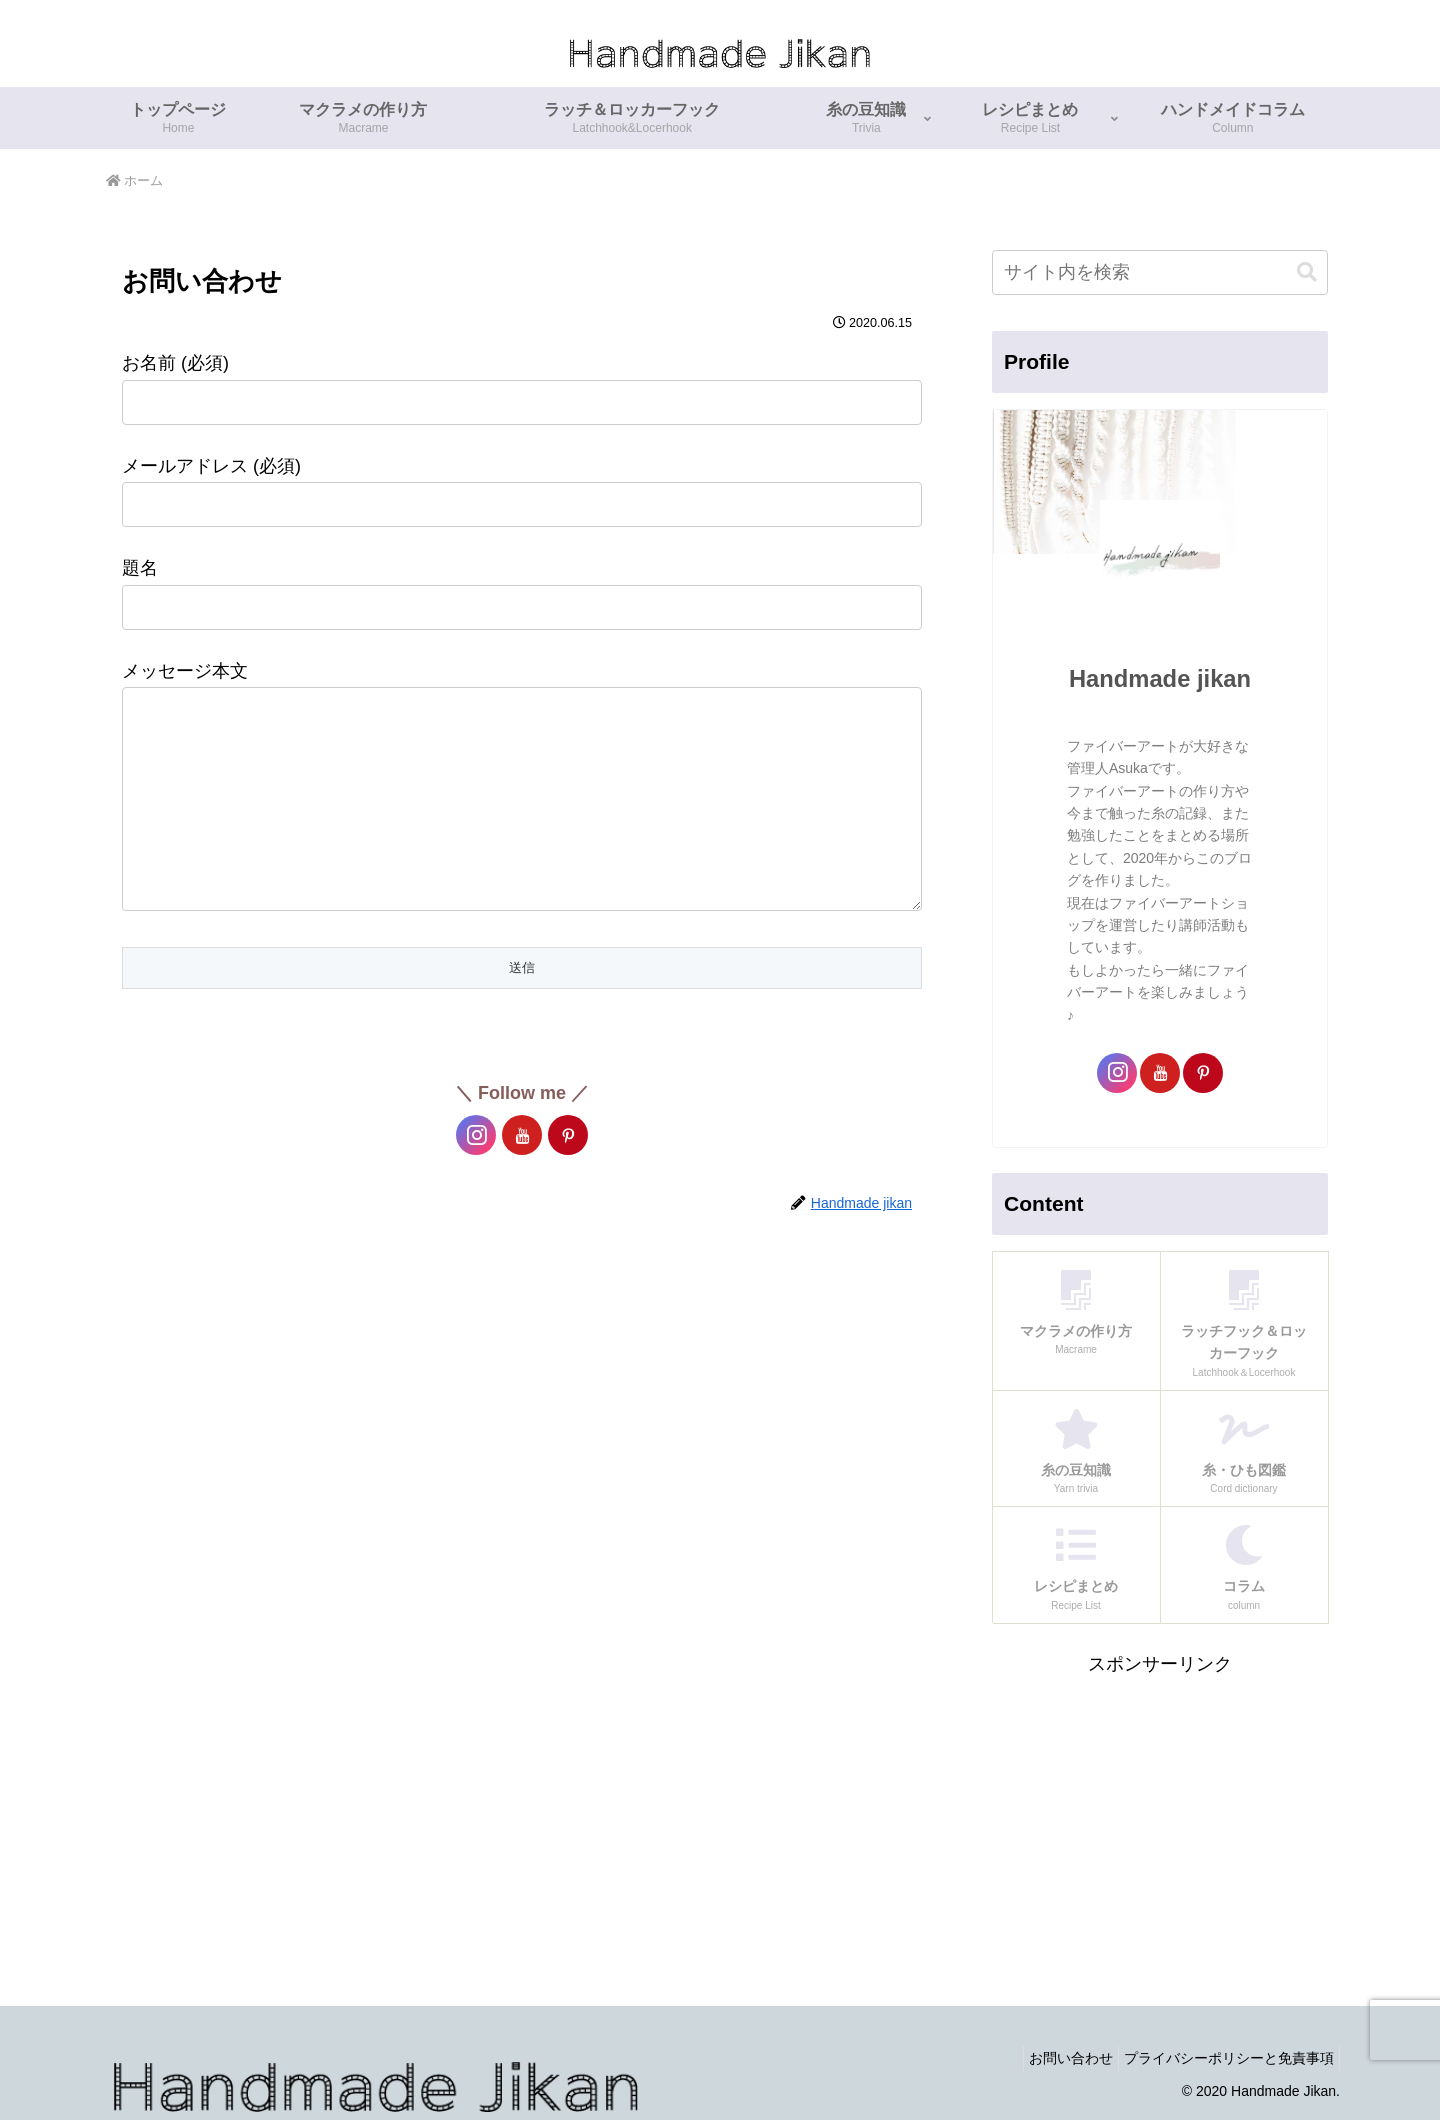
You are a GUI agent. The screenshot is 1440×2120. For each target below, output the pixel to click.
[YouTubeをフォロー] (522, 1175)
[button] (1307, 272)
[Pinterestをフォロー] (568, 1175)
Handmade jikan (1160, 678)
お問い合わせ (1056, 2058)
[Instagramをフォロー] (476, 1175)
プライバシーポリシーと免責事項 (1224, 2058)
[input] (1160, 272)
